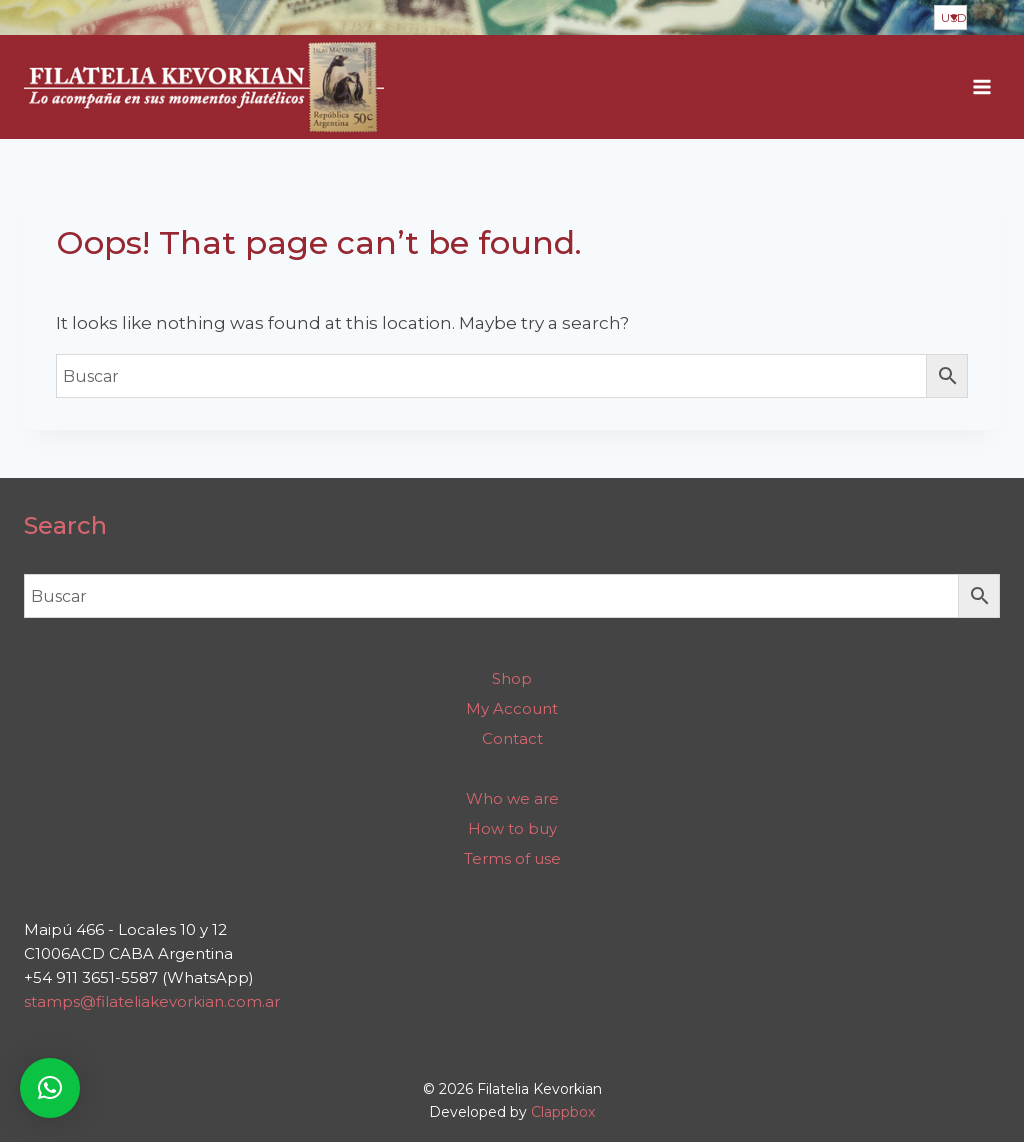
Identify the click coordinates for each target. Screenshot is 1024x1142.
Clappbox (563, 1112)
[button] (50, 1088)
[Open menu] (981, 87)
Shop (512, 678)
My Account (512, 708)
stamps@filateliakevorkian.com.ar (152, 1001)
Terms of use (512, 858)
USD (954, 17)
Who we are (512, 798)
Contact (512, 738)
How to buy (512, 828)
